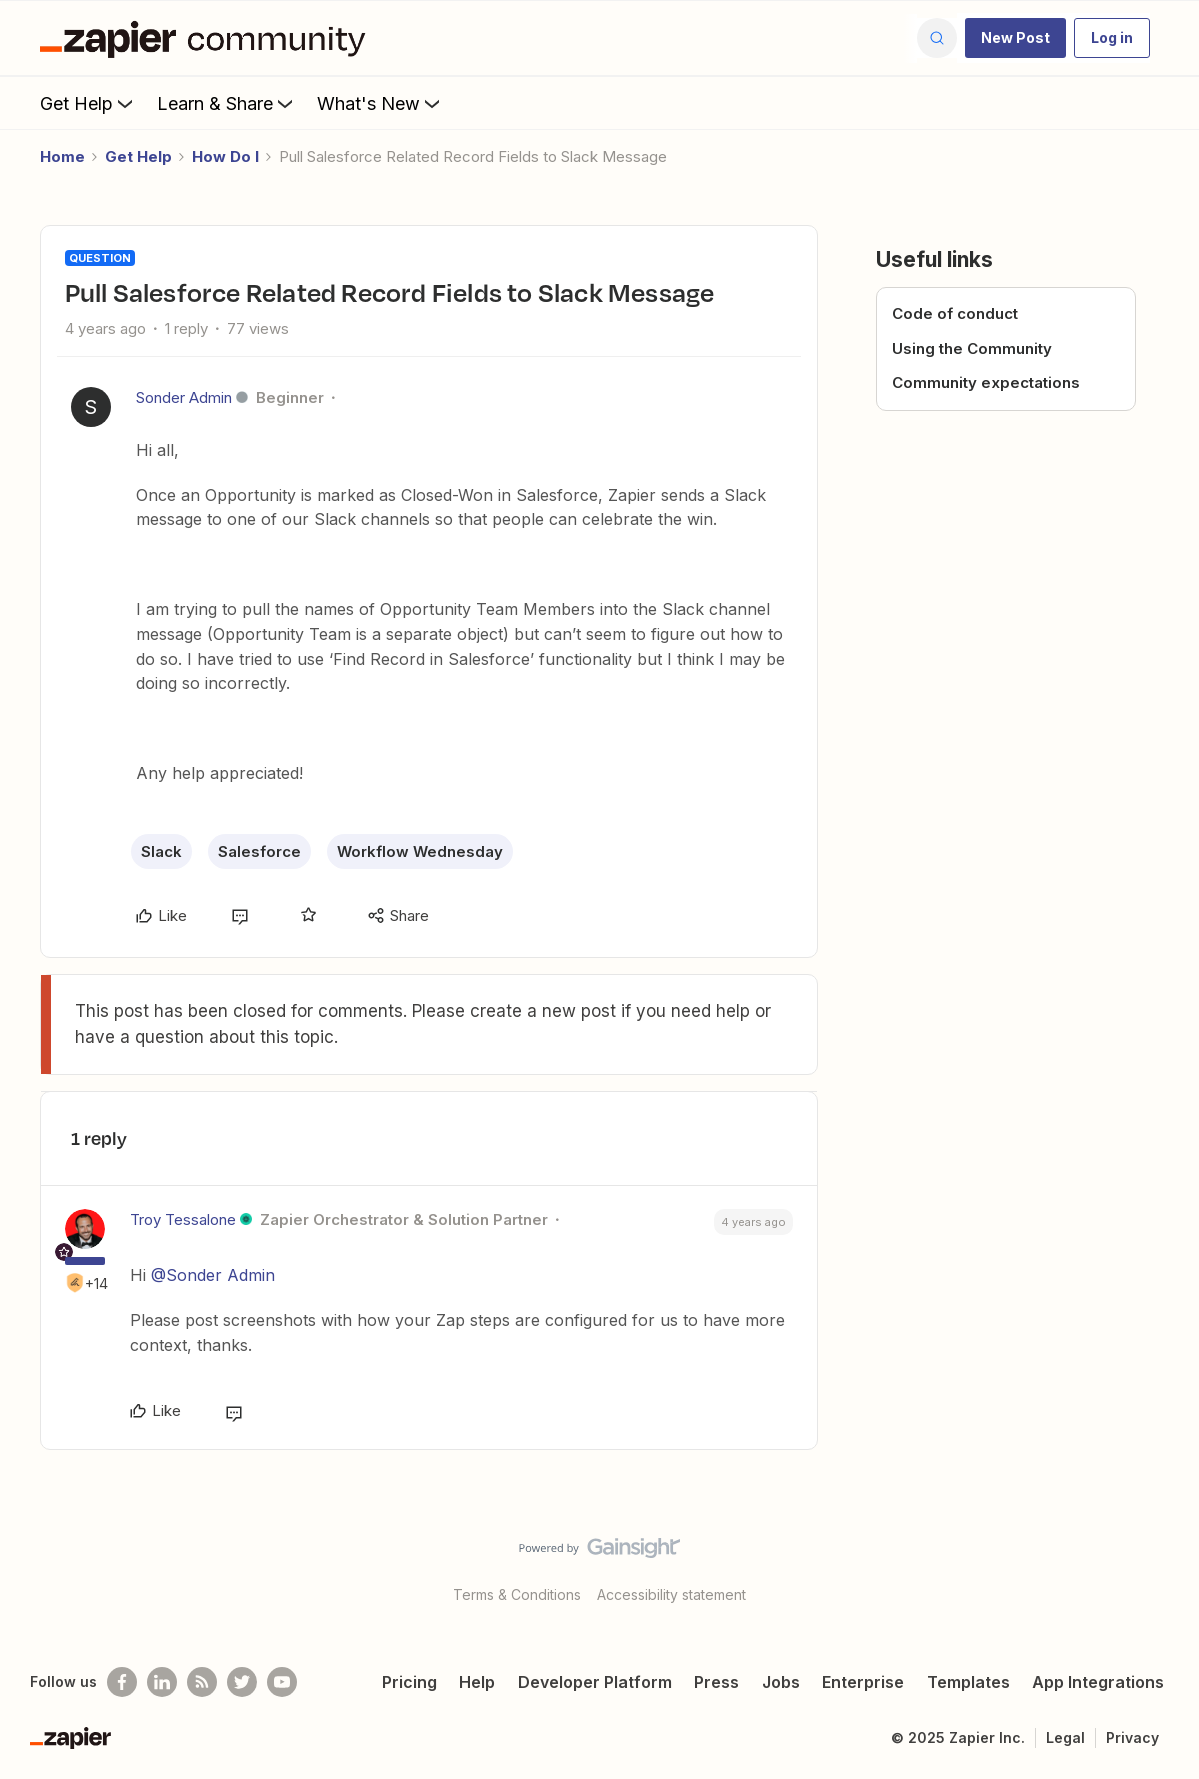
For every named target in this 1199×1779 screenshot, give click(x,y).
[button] (1015, 38)
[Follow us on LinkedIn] (162, 1682)
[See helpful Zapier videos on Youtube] (282, 1682)
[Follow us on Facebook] (122, 1682)
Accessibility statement (671, 1594)
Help (477, 1682)
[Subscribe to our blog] (202, 1682)
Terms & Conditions (517, 1594)
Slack (161, 851)
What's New (380, 103)
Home (62, 156)
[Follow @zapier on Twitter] (242, 1682)
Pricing (409, 1682)
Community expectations (986, 382)
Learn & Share (227, 103)
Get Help (88, 103)
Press (716, 1682)
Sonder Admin (184, 397)
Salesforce (259, 851)
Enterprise (863, 1682)
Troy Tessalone (183, 1219)
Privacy (1132, 1737)
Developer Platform (595, 1682)
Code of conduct (955, 313)
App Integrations (1098, 1682)
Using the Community (972, 348)
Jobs (781, 1682)
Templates (968, 1682)
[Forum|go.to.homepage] (208, 38)
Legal (1065, 1737)
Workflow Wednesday (420, 851)
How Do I (225, 156)
